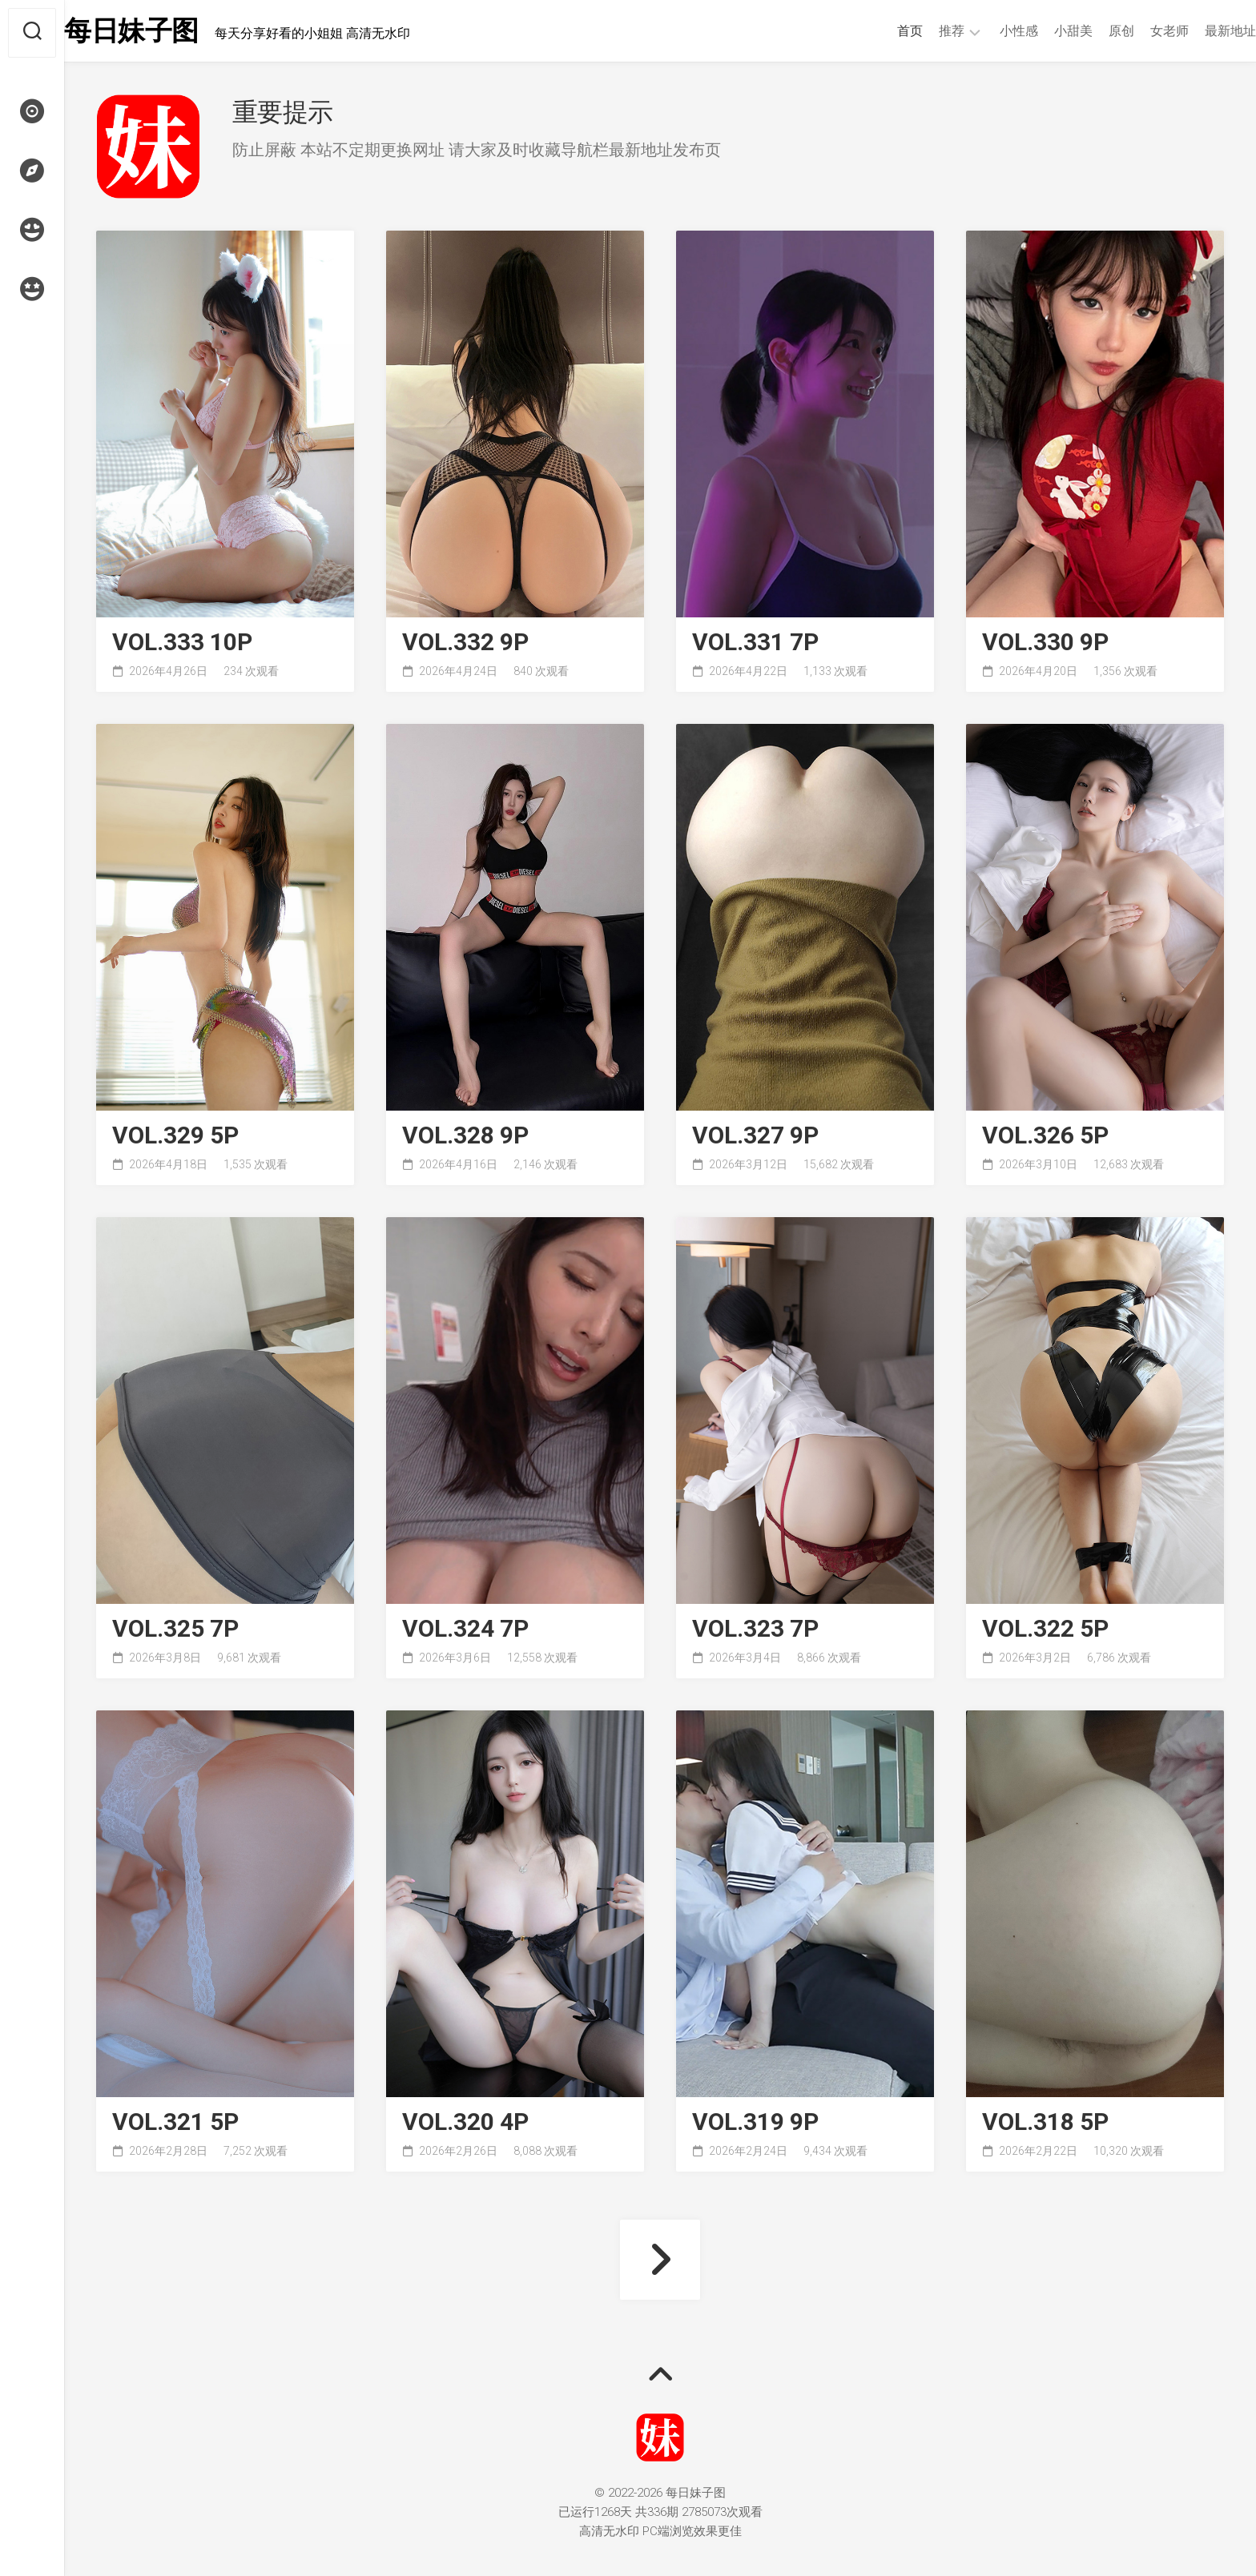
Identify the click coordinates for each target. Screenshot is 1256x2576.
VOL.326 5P (1045, 1139)
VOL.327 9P (755, 1139)
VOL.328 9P (465, 1139)
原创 (1089, 30)
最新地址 (1198, 30)
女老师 (1137, 30)
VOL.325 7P (175, 1632)
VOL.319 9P (755, 2125)
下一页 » (660, 2263)
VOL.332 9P (465, 646)
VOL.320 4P (465, 2125)
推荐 (919, 30)
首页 (878, 30)
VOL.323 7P (755, 1632)
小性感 (987, 30)
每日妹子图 (167, 33)
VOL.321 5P (175, 2125)
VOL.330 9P (1045, 646)
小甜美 (1041, 30)
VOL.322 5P (1045, 1632)
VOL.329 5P (175, 1139)
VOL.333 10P (182, 646)
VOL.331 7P (755, 646)
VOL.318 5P (1045, 2125)
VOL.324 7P (465, 1632)
